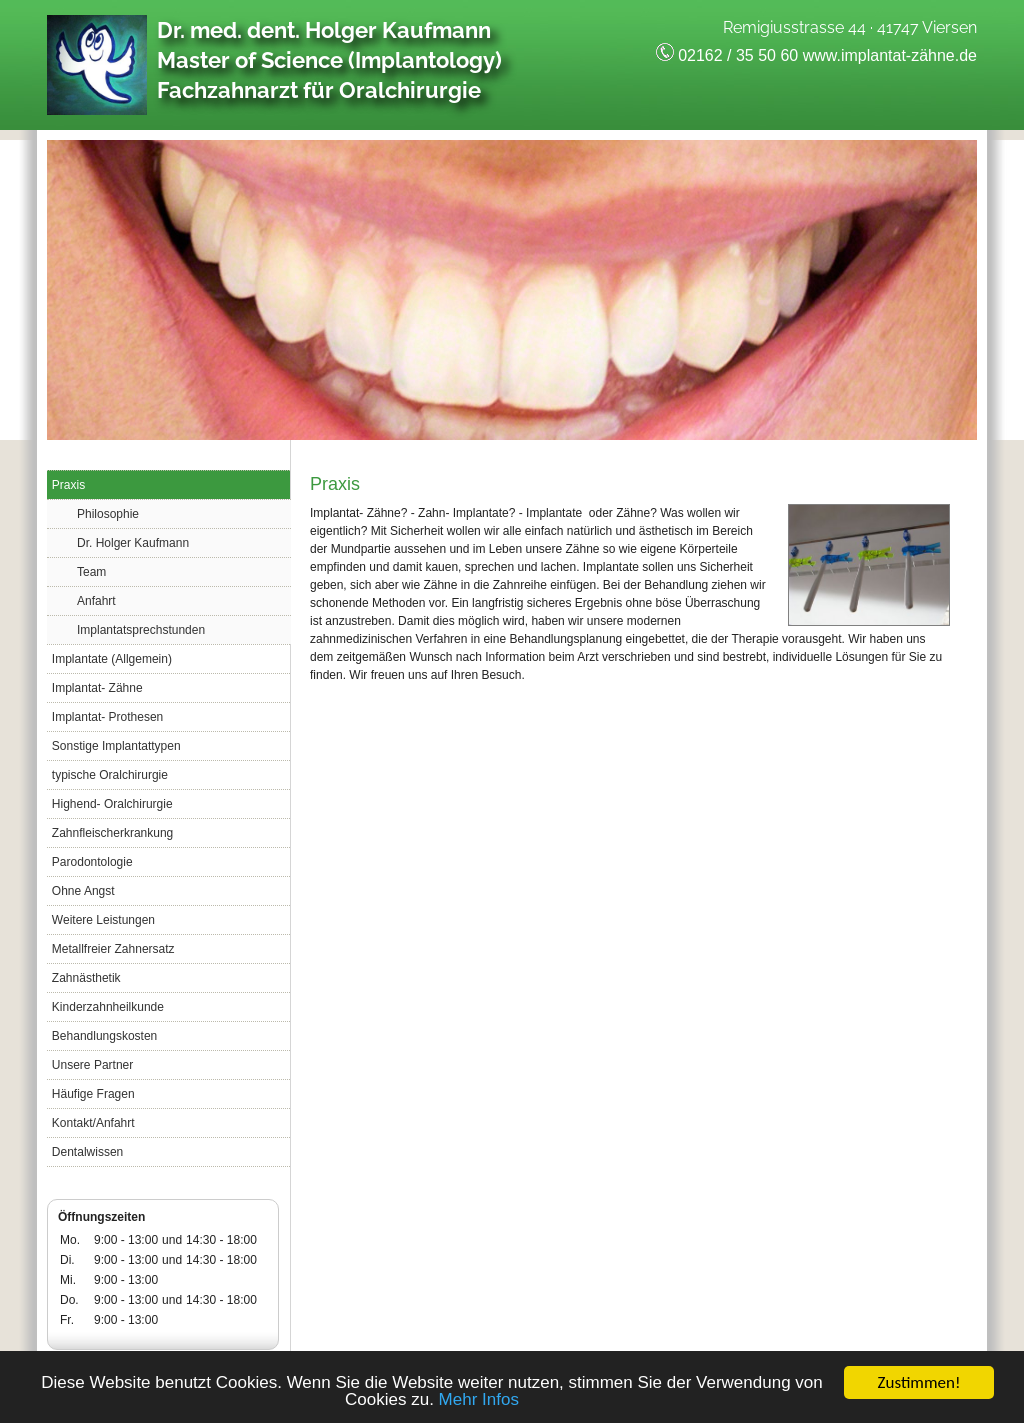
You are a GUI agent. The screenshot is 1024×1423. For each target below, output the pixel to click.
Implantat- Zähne (97, 688)
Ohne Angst (83, 891)
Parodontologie (92, 862)
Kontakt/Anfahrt (93, 1123)
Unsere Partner (92, 1065)
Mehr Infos (479, 1400)
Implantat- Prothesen (107, 717)
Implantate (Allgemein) (112, 659)
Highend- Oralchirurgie (112, 804)
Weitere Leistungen (103, 920)
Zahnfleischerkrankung (112, 833)
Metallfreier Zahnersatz (113, 949)
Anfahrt (96, 601)
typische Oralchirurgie (110, 775)
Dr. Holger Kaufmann (133, 543)
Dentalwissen (87, 1152)
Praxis (68, 485)
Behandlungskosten (104, 1036)
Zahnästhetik (86, 978)
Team (91, 572)
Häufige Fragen (93, 1094)
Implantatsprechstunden (141, 630)
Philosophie (108, 514)
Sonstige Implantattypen (116, 746)
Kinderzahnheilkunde (108, 1007)
